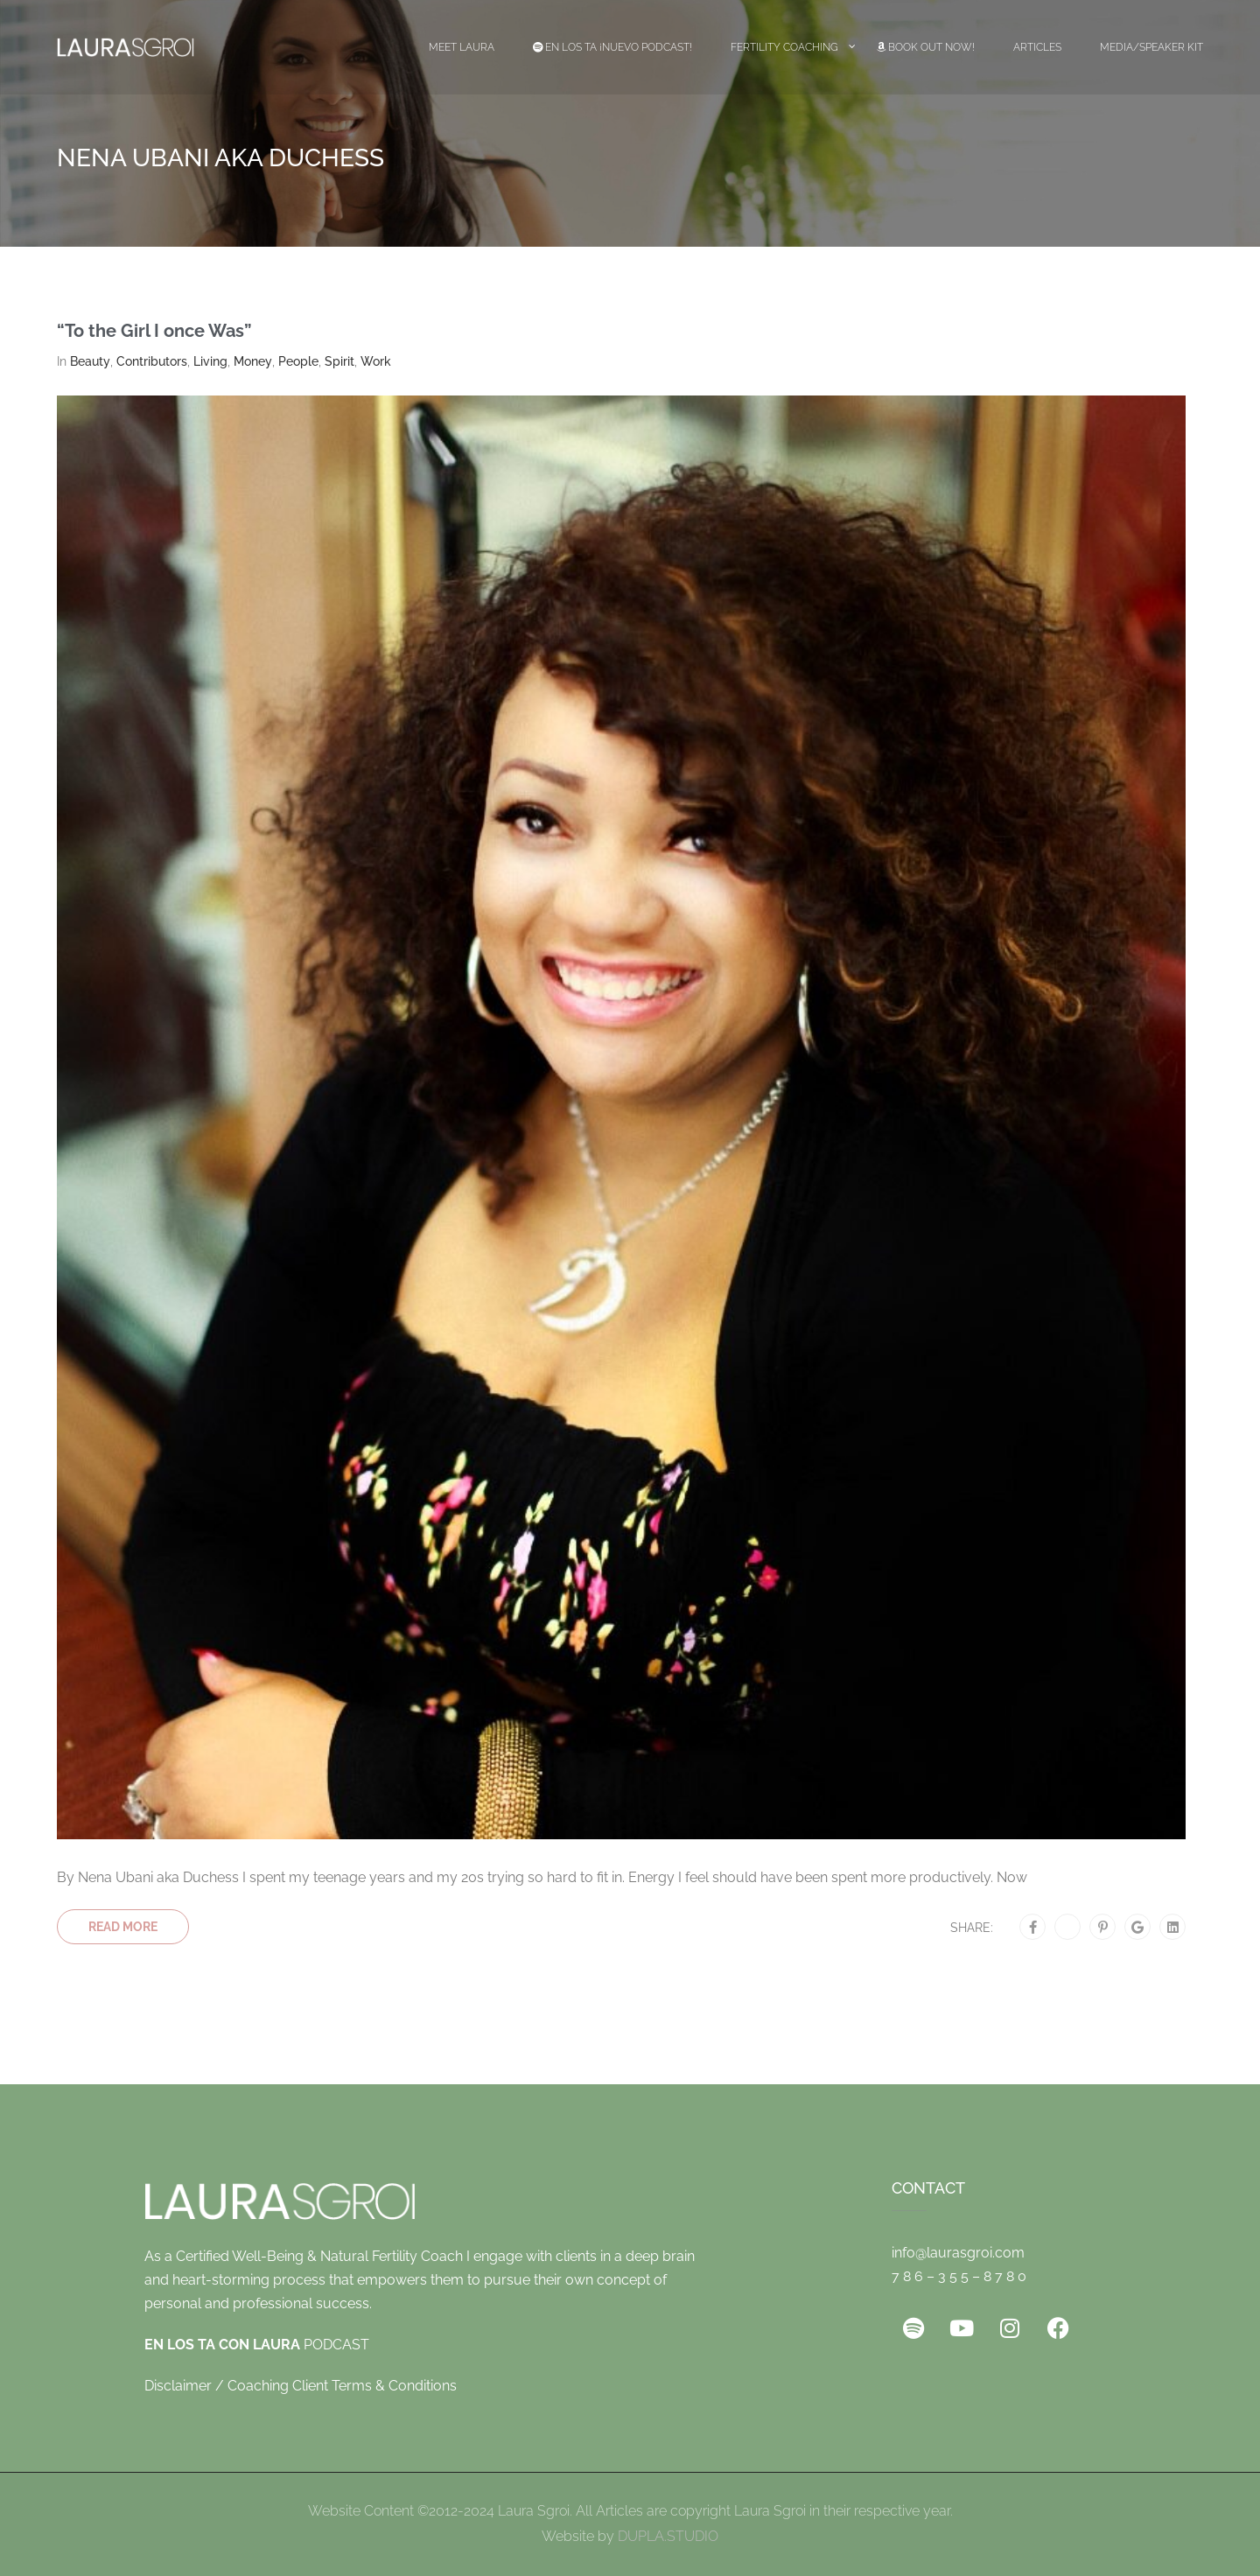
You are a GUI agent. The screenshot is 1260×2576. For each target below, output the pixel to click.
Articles (1037, 47)
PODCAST (256, 2344)
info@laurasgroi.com (958, 2252)
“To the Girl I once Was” (154, 330)
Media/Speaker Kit (1151, 47)
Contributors (151, 361)
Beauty (90, 361)
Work (375, 361)
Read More (123, 1927)
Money (253, 361)
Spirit (339, 361)
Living (210, 361)
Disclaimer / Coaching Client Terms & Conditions (300, 2385)
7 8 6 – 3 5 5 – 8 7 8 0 (959, 2276)
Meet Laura (461, 47)
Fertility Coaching (784, 47)
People (298, 361)
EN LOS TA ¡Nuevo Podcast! (612, 47)
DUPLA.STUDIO (668, 2536)
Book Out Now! (926, 47)
